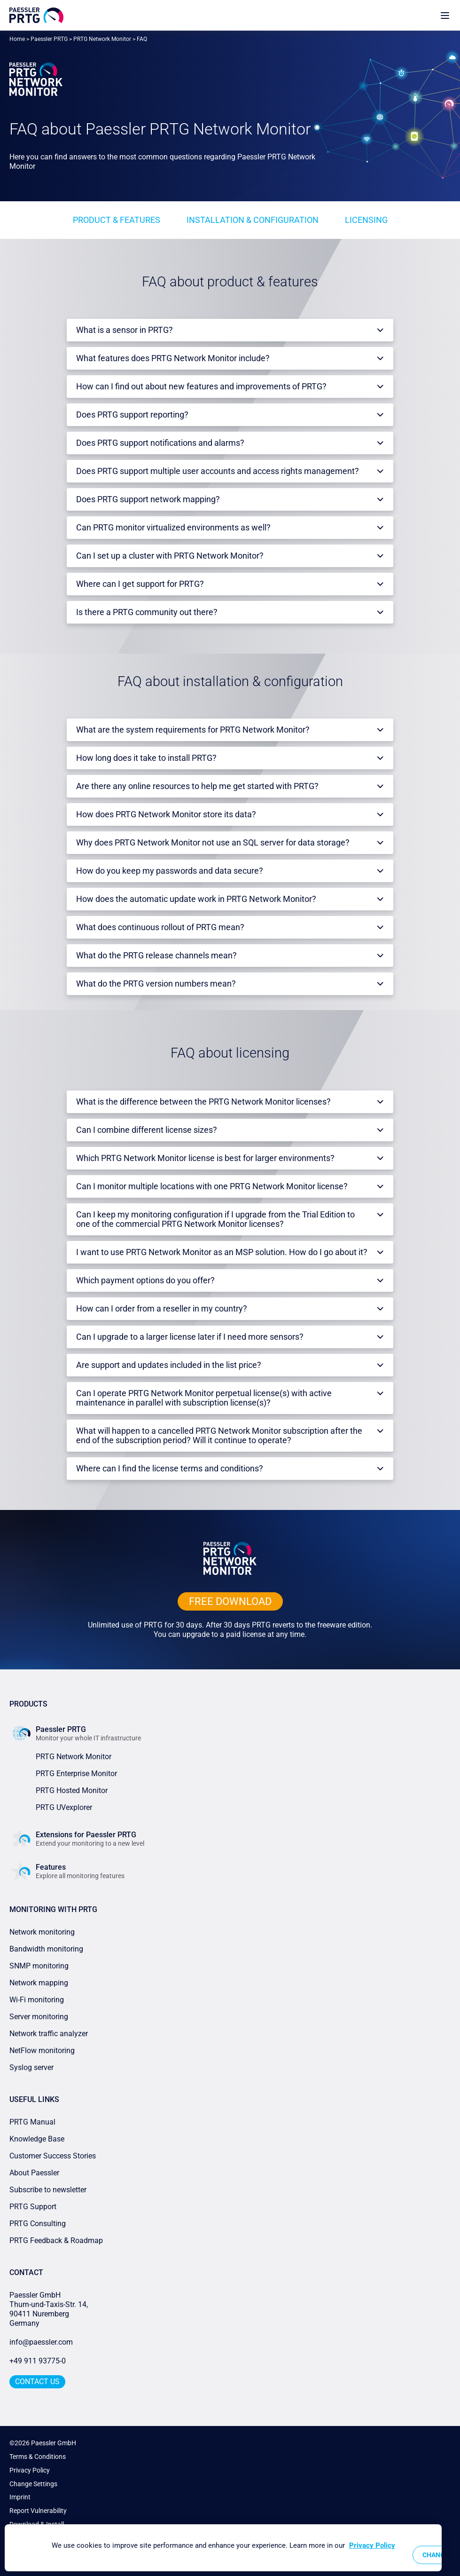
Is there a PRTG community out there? (147, 612)
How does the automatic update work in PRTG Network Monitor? (196, 899)
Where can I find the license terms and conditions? (169, 1468)
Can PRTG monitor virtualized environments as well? (173, 527)
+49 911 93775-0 (37, 2360)
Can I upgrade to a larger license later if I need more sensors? (190, 1337)
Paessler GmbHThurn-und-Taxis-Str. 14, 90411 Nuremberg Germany (49, 2309)
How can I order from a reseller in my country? (161, 1308)
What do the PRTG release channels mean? (156, 955)
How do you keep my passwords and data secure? (169, 871)
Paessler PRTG (49, 39)
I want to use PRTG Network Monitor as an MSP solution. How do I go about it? (221, 1252)
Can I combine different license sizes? (146, 1130)
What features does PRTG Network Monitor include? (173, 358)
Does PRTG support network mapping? (148, 499)
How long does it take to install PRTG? (146, 758)
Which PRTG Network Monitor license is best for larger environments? (205, 1158)
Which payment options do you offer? (145, 1280)
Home (17, 39)
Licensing (366, 220)
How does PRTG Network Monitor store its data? (166, 814)
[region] (223, 2547)
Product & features (116, 220)
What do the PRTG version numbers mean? (156, 983)
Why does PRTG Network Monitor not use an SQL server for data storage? (213, 842)
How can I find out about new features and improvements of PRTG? (201, 386)
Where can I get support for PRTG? (140, 584)
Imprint (20, 2497)
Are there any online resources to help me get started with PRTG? (197, 786)
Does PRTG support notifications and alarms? (160, 443)
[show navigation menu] (445, 15)
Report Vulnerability (38, 2510)
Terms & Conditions (37, 2456)
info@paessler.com (41, 2342)
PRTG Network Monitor (102, 39)
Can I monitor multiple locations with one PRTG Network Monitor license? (212, 1186)
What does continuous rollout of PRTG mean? (160, 927)
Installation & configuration (253, 220)
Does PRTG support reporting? (132, 414)
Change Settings (33, 2484)
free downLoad (230, 1601)
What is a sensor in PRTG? (124, 330)
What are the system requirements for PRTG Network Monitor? (193, 730)
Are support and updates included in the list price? (168, 1365)
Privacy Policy (29, 2470)
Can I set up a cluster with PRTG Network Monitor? (170, 556)
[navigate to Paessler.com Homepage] (36, 15)
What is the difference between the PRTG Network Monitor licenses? (203, 1101)
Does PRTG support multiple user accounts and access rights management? (217, 471)
